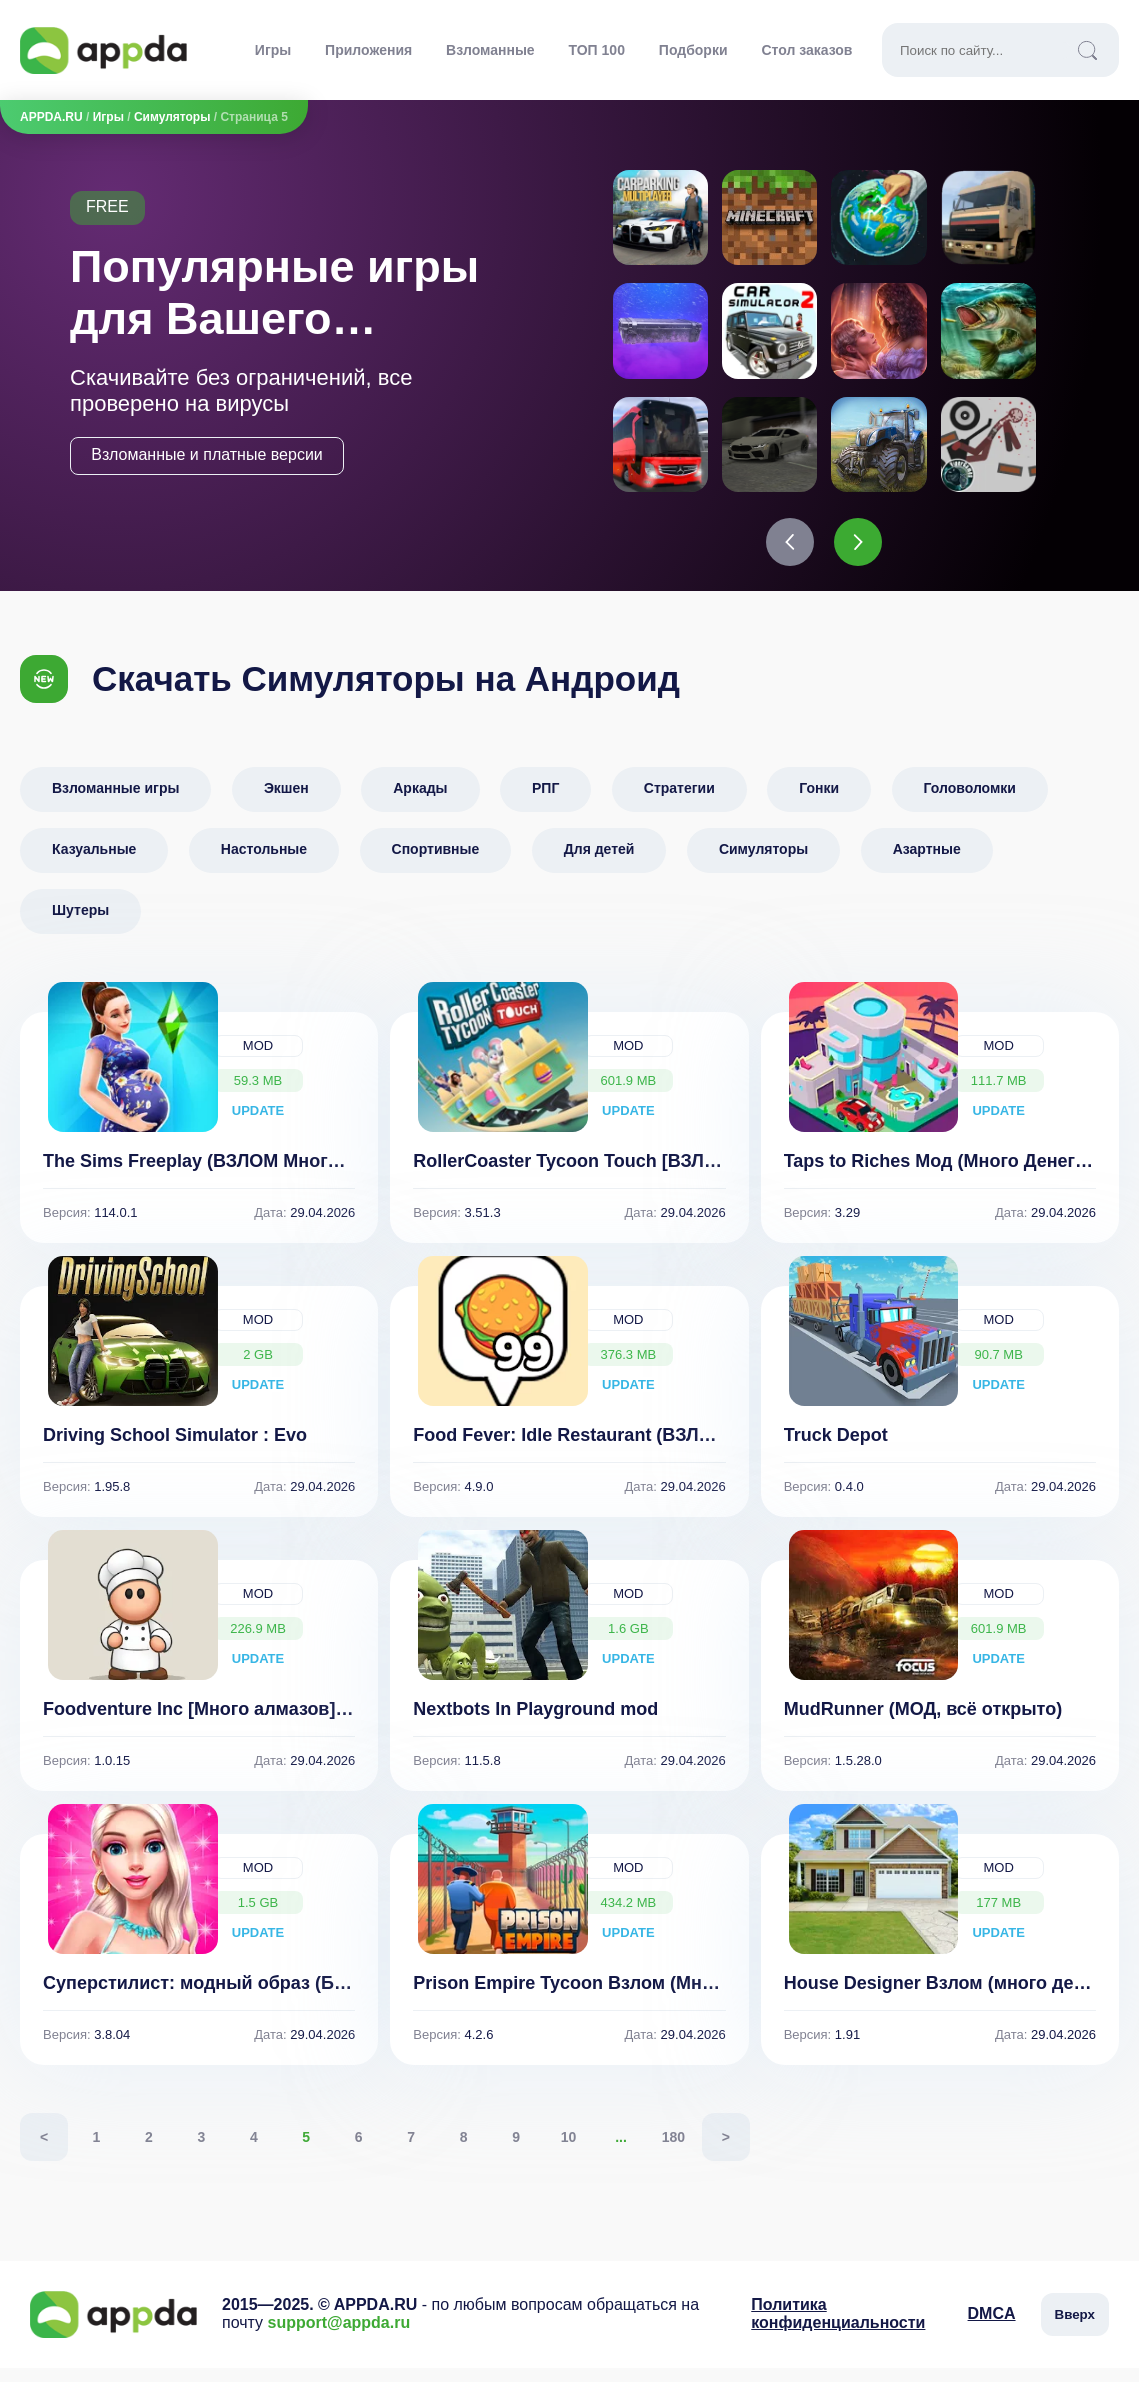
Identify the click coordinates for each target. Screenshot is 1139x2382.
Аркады (420, 802)
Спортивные (436, 863)
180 (673, 2151)
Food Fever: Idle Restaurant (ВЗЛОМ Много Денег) (631, 1449)
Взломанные (490, 50)
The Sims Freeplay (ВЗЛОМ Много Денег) (222, 1175)
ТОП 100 (597, 50)
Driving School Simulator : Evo (175, 1449)
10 (569, 2151)
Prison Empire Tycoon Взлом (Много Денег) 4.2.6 (625, 1997)
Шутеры (80, 924)
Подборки (693, 50)
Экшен (286, 802)
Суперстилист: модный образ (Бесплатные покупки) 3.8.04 (306, 1997)
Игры (273, 50)
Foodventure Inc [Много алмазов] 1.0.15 (216, 1723)
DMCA (992, 2327)
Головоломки (970, 802)
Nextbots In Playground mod (535, 1723)
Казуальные (94, 863)
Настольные (264, 863)
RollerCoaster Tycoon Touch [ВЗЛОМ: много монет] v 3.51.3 (672, 1175)
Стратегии (679, 802)
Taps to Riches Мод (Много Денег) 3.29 (952, 1175)
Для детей (599, 863)
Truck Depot (836, 1449)
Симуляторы (172, 117)
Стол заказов (806, 50)
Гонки (819, 802)
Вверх (1075, 2328)
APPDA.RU (51, 117)
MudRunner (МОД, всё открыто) (923, 1723)
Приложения (368, 50)
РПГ (545, 802)
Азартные (927, 863)
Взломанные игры (115, 802)
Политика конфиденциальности (838, 2327)
